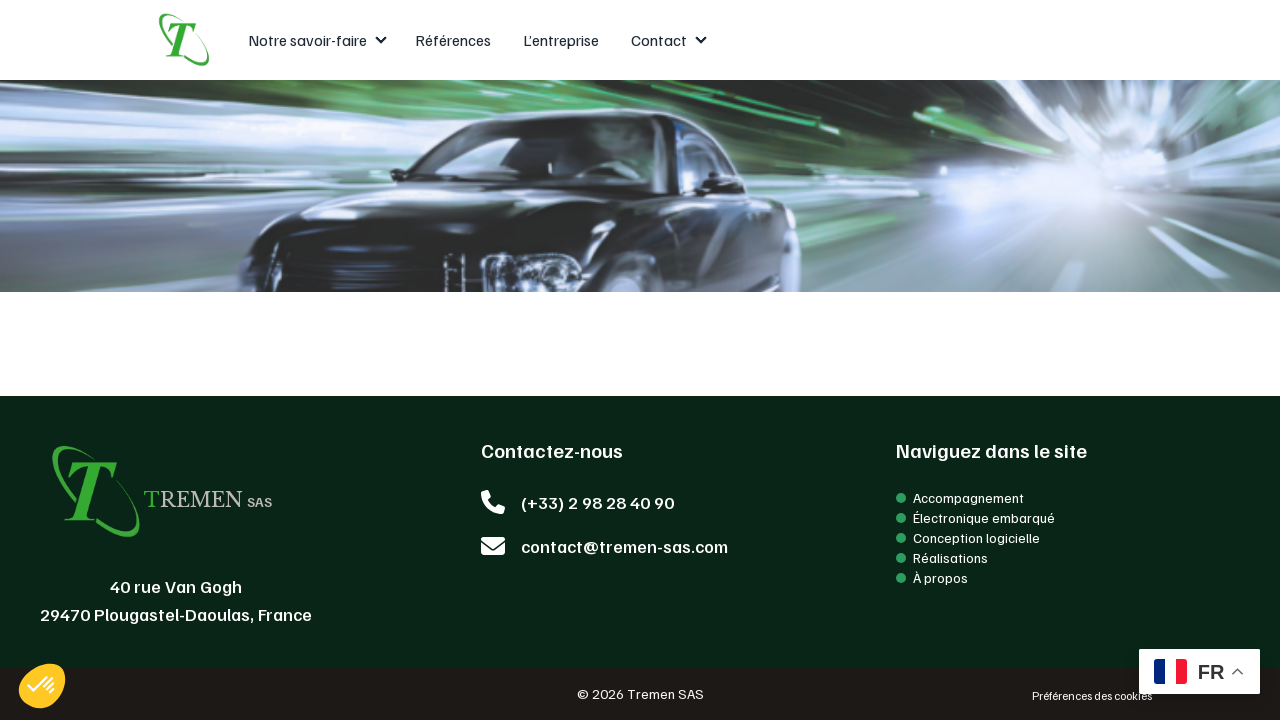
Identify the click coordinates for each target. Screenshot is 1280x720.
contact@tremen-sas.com (624, 546)
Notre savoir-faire (307, 40)
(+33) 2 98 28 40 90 (597, 502)
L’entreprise (561, 40)
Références (453, 40)
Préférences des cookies (1092, 695)
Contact (659, 40)
